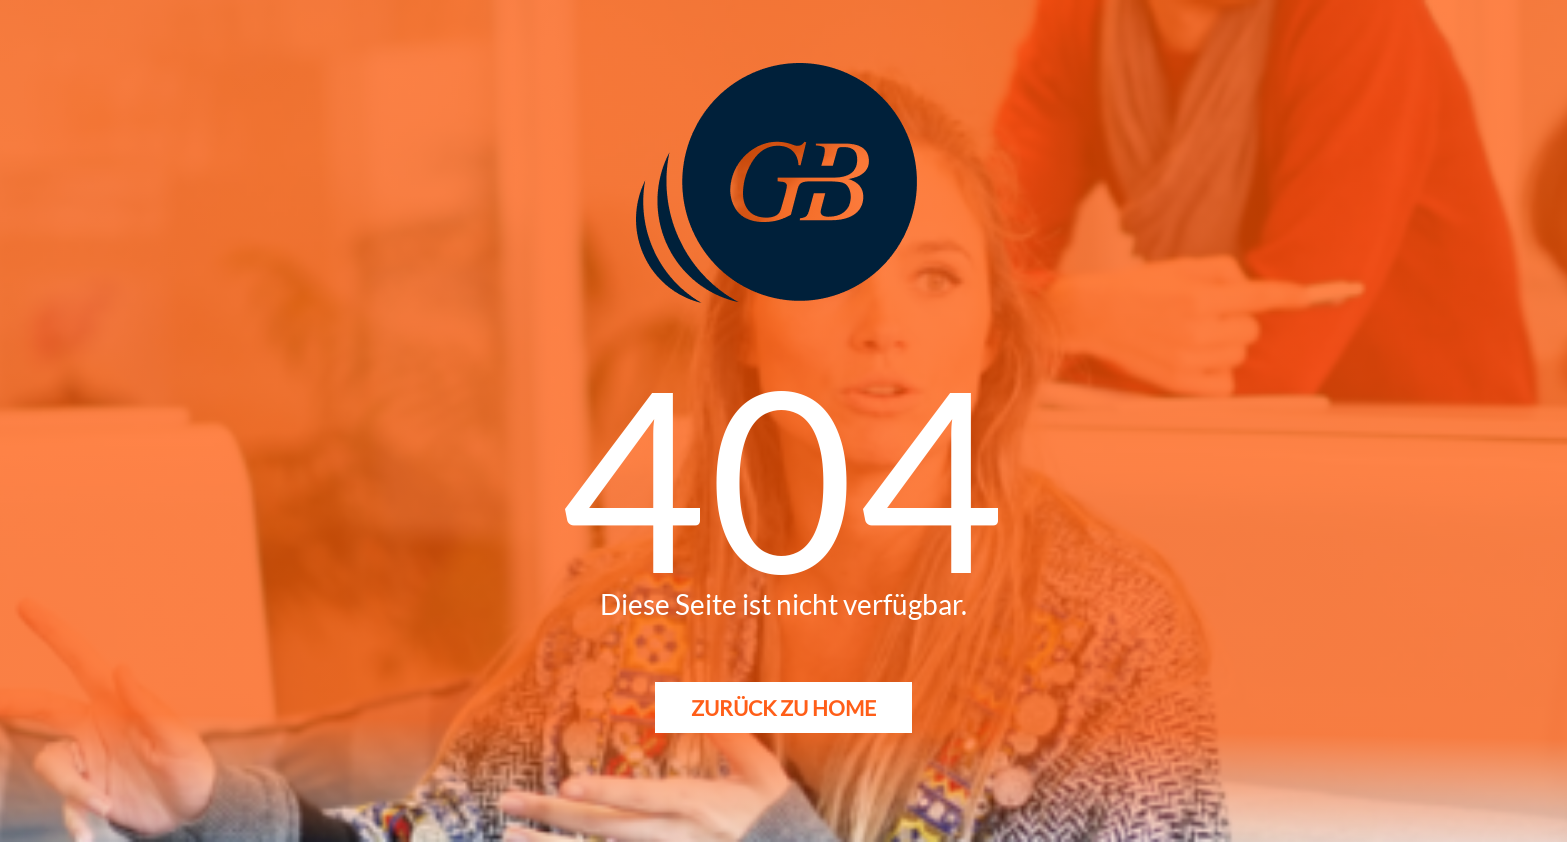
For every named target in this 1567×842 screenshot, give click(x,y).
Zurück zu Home (783, 707)
